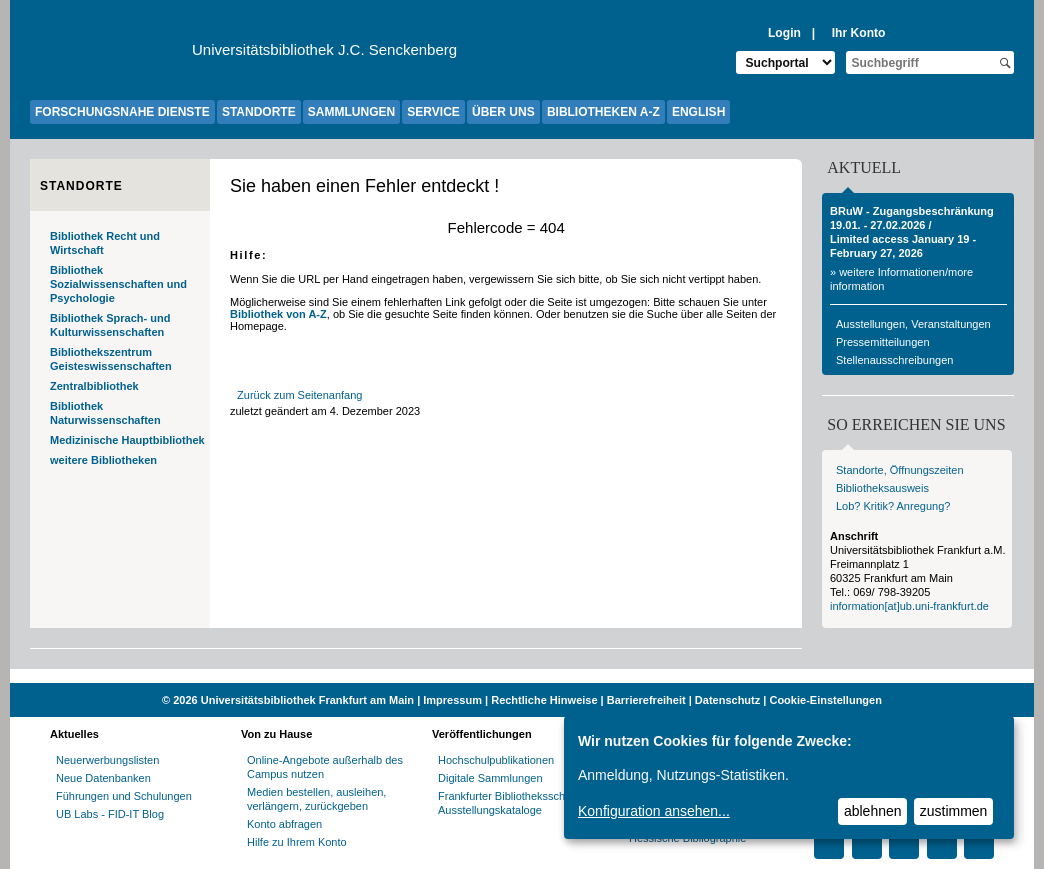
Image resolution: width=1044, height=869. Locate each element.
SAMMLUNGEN (351, 112)
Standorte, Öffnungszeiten (900, 470)
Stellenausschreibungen (894, 360)
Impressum (452, 700)
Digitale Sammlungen (490, 778)
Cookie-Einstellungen (825, 700)
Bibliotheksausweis (882, 488)
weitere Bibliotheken (103, 460)
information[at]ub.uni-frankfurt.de (909, 606)
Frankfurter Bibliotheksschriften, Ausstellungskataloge (515, 803)
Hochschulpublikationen (496, 760)
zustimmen (954, 811)
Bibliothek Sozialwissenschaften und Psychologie (118, 284)
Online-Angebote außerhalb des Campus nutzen (325, 767)
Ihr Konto (859, 33)
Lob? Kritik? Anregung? (893, 506)
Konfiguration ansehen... (654, 811)
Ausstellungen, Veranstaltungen (913, 324)
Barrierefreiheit (646, 700)
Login (784, 33)
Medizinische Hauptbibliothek (127, 440)
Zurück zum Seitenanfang (299, 395)
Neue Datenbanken (103, 778)
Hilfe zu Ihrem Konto (297, 842)
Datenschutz (727, 700)
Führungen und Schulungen (124, 796)
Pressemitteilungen (883, 342)
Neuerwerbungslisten (107, 760)
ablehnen (873, 811)
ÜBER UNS (503, 112)
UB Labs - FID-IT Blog (110, 814)
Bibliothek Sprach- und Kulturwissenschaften (110, 325)
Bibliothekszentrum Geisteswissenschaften (111, 359)
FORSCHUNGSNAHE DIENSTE (122, 112)
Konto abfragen (284, 824)
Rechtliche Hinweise (544, 700)
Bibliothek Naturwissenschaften (105, 413)
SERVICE (433, 112)
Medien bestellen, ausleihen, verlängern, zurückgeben (316, 799)
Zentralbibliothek (94, 386)
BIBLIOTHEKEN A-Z (603, 112)
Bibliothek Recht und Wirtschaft (105, 243)
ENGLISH (698, 112)
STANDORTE (259, 112)
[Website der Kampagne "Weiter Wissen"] (522, 676)
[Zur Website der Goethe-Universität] (111, 55)
